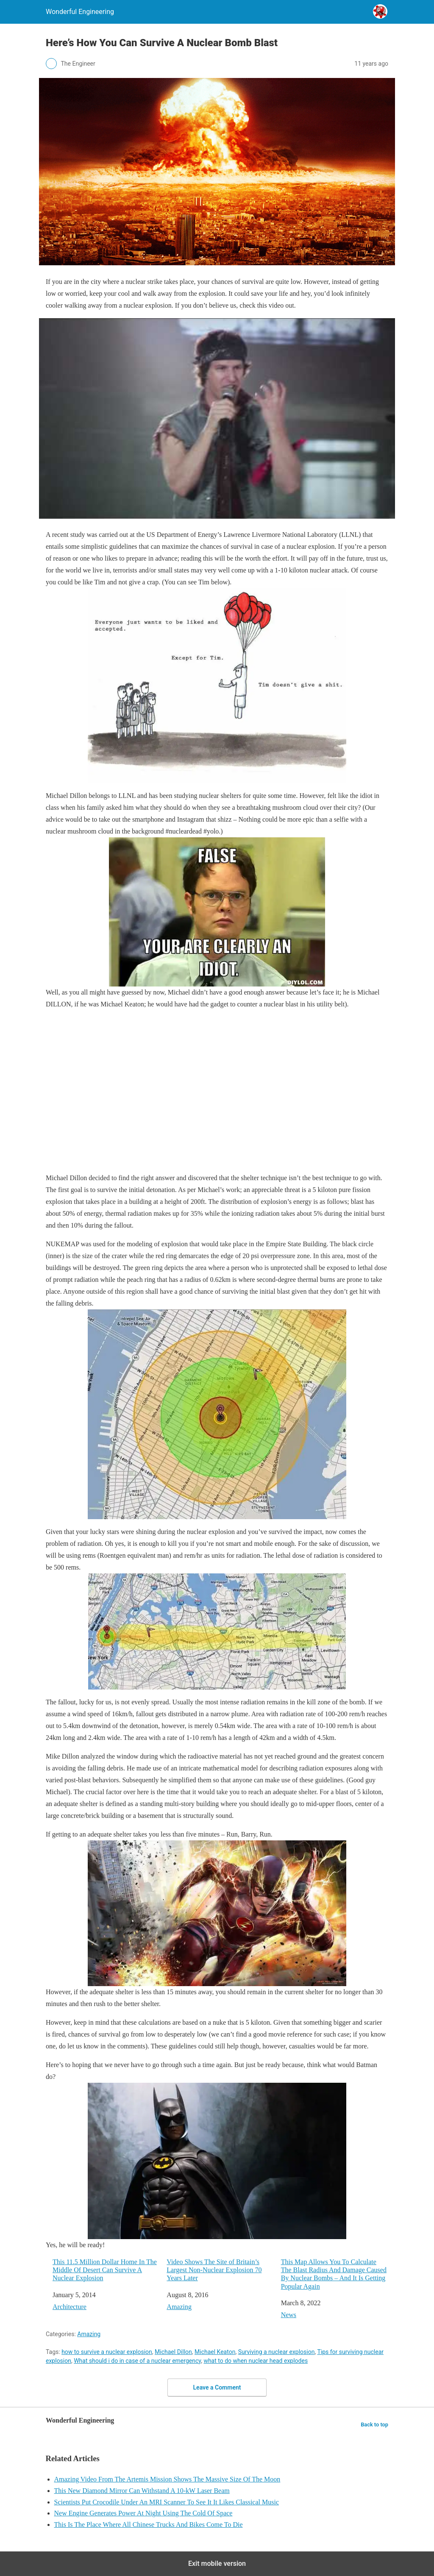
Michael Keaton (215, 2351)
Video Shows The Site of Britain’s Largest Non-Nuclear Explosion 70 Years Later (214, 2269)
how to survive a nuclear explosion (106, 2351)
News (288, 2314)
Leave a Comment (217, 2387)
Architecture (69, 2306)
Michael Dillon (173, 2351)
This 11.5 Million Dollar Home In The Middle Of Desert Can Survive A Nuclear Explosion (105, 2269)
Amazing (179, 2306)
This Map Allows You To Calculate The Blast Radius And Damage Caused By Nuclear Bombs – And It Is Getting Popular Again (334, 2274)
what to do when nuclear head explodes (255, 2360)
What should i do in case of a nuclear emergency (137, 2360)
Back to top (374, 2424)
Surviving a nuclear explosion (276, 2351)
